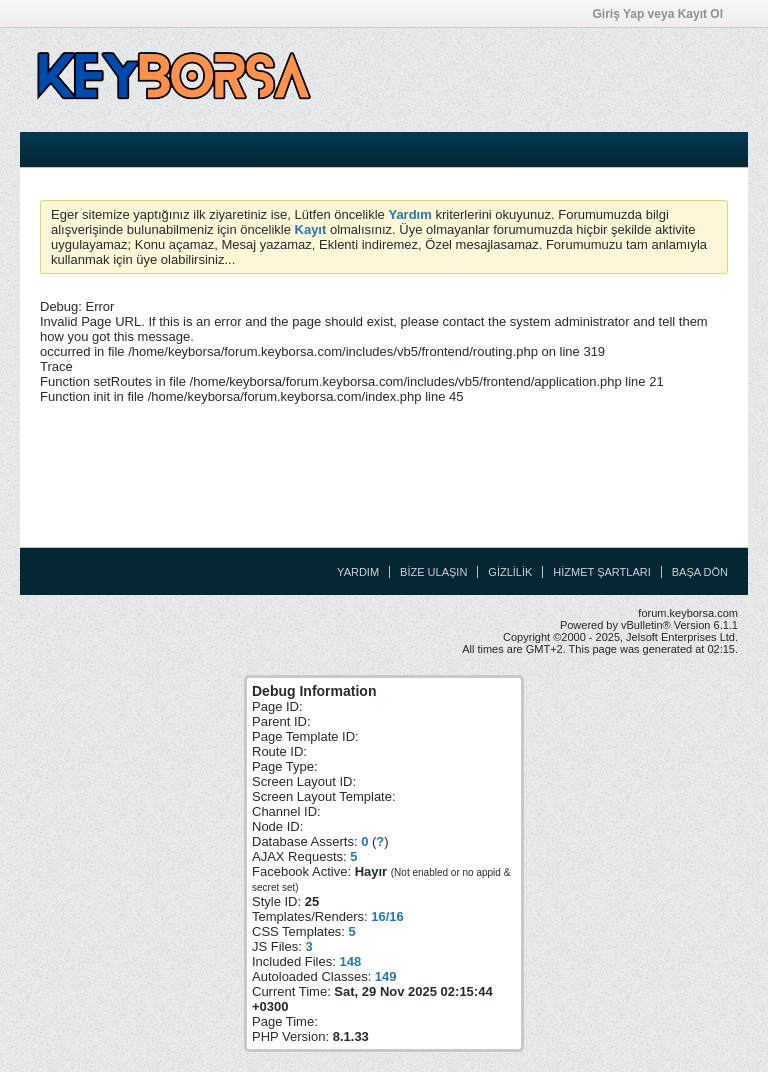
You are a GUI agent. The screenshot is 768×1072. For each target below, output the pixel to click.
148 (350, 961)
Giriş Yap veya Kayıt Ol (664, 14)
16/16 (387, 916)
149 (386, 976)
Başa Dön (700, 572)
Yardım (358, 572)
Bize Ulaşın (433, 572)
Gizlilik (510, 572)
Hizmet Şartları (601, 572)
